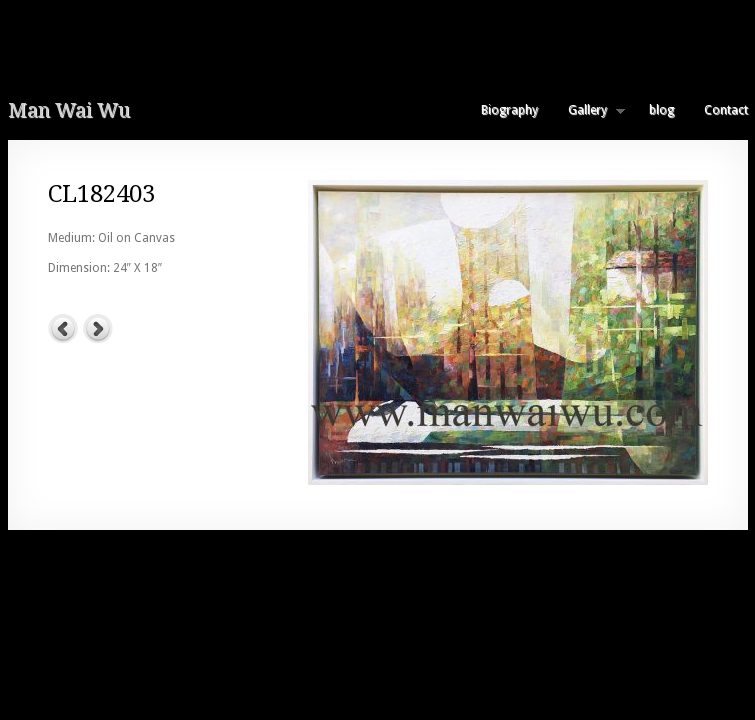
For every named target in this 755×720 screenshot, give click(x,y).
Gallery (589, 110)
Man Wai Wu (69, 110)
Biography (509, 110)
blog (661, 110)
